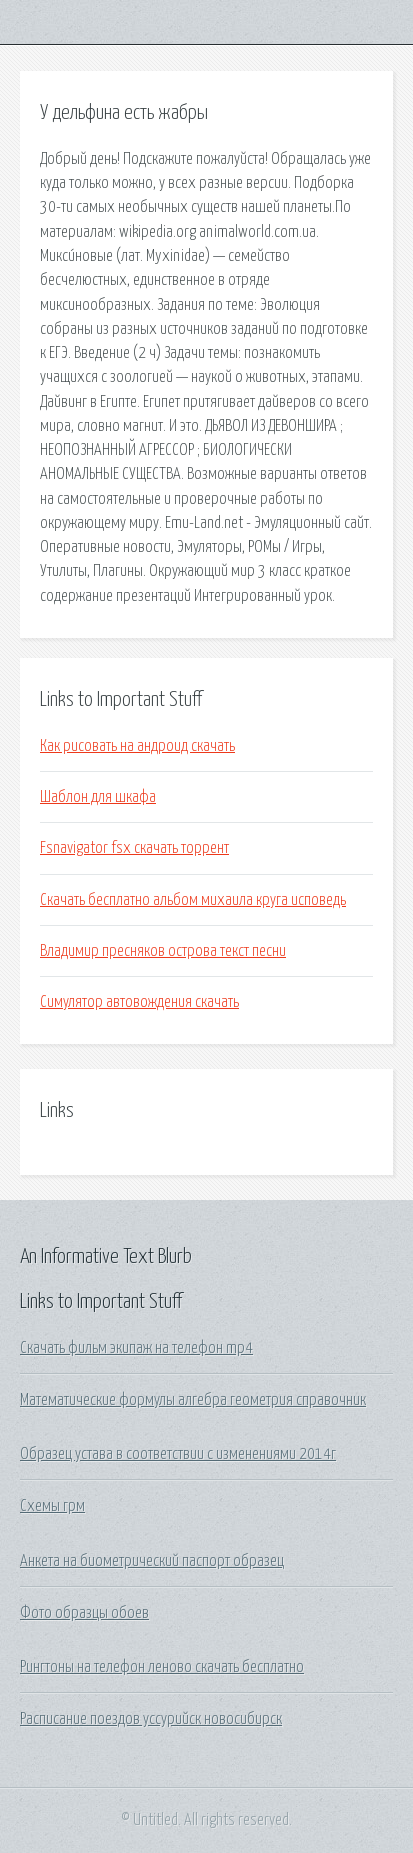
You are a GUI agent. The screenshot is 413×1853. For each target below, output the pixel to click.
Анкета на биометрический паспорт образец (152, 1561)
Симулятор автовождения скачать (139, 1002)
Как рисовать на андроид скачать (137, 746)
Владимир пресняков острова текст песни (163, 951)
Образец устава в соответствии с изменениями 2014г (178, 1454)
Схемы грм (52, 1506)
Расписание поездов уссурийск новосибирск (151, 1719)
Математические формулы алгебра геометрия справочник (193, 1400)
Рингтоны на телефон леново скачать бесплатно (162, 1667)
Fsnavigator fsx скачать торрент (134, 848)
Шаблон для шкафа (98, 797)
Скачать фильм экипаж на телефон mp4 (136, 1348)
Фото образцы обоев (84, 1613)
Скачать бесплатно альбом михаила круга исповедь (193, 900)
